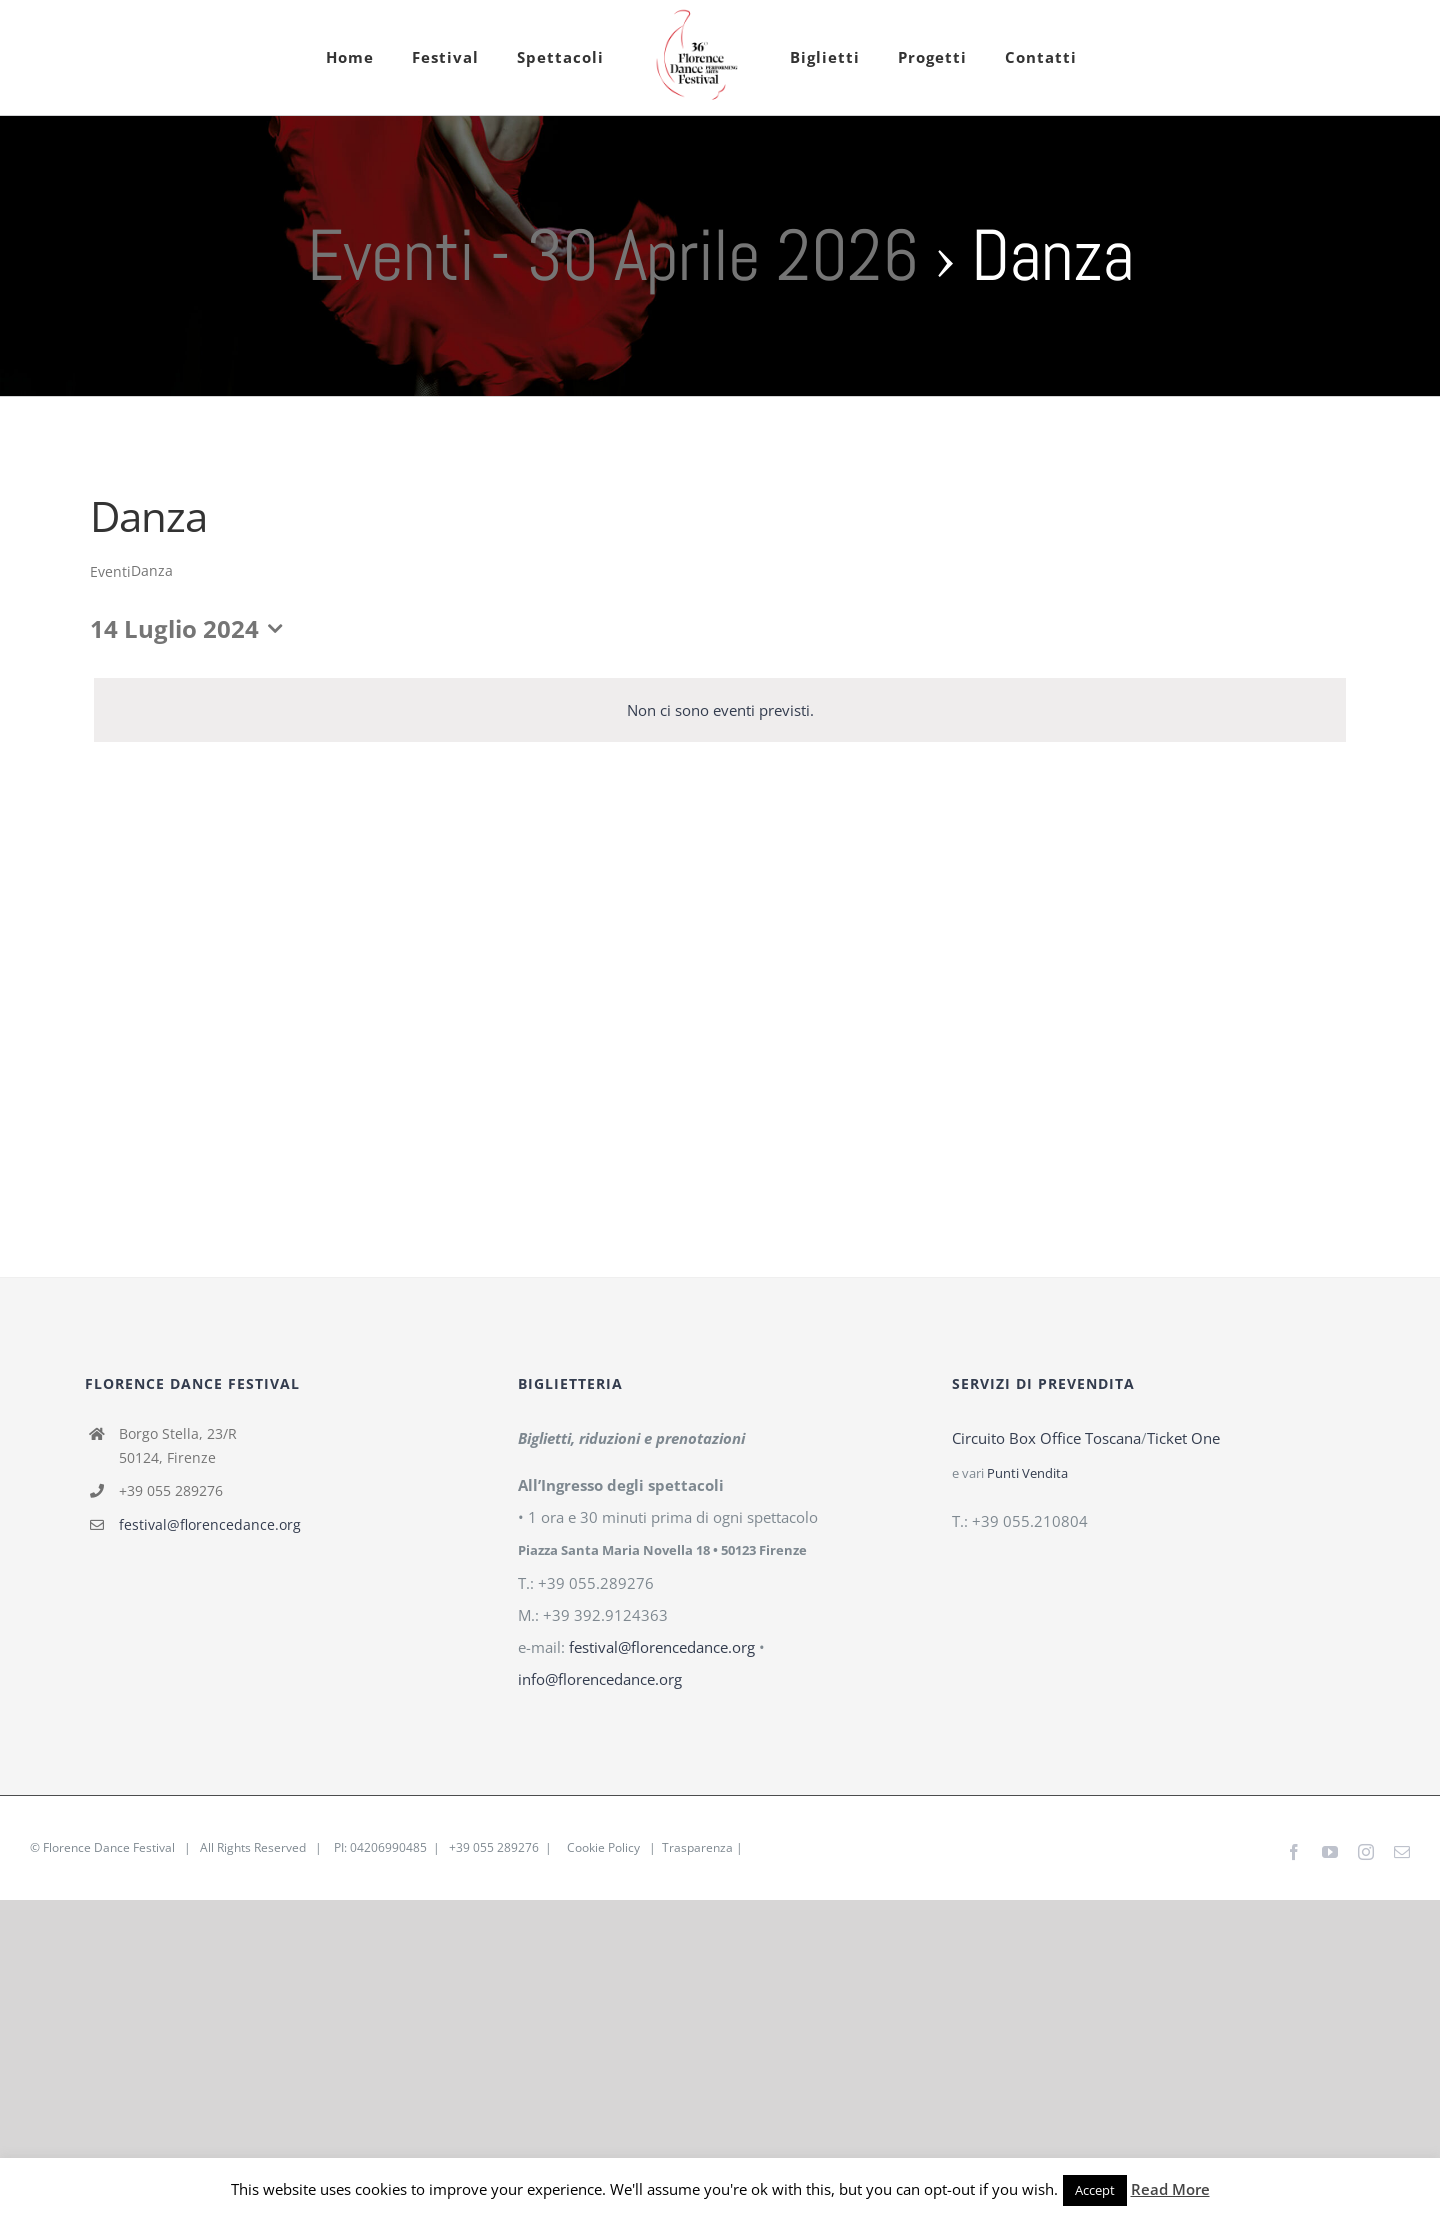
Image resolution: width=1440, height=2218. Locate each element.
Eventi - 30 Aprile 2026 (612, 255)
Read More (1170, 2189)
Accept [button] (1095, 2190)
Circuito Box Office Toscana (1046, 1438)
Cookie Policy (603, 1847)
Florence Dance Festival (109, 1847)
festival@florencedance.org (210, 1524)
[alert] (720, 710)
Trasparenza (697, 1847)
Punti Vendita (1027, 1473)
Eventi (110, 571)
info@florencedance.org (600, 1679)
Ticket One (1183, 1438)
